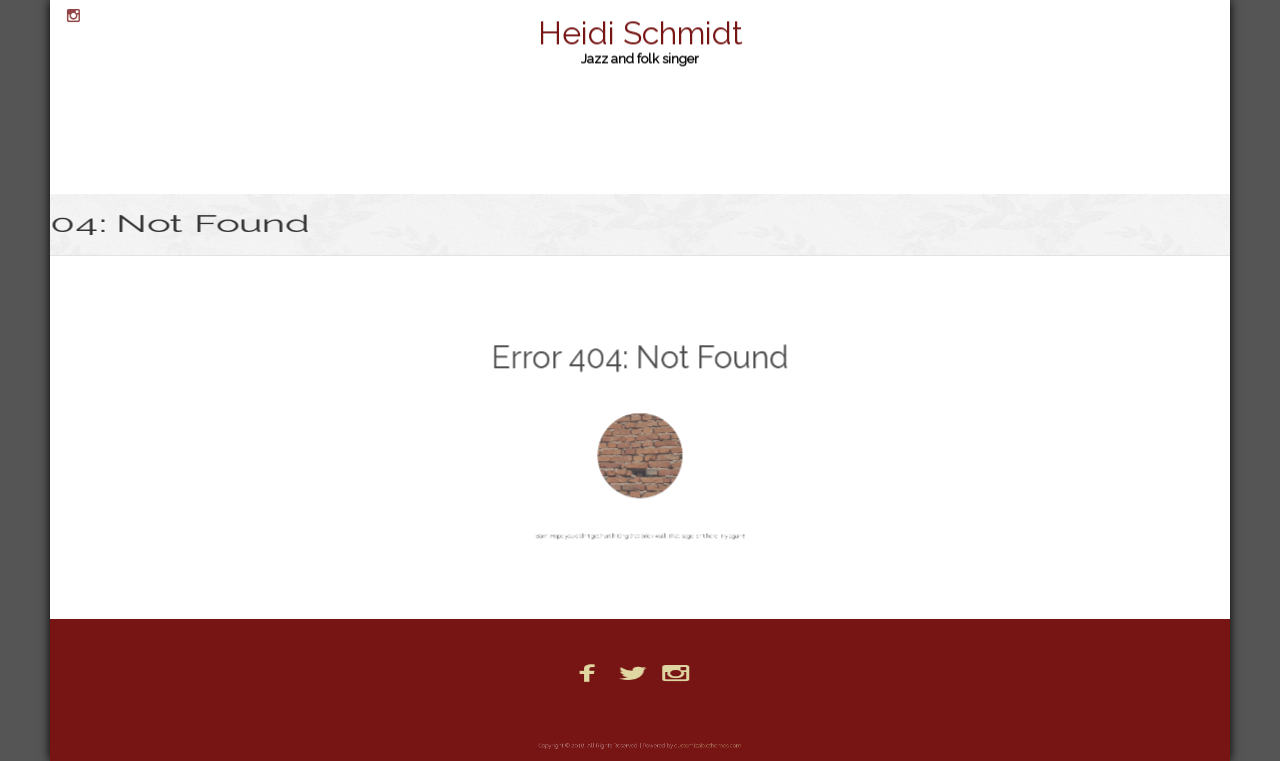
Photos (670, 712)
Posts (728, 712)
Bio (486, 712)
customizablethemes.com (699, 746)
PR (775, 712)
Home (609, 712)
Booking (543, 712)
